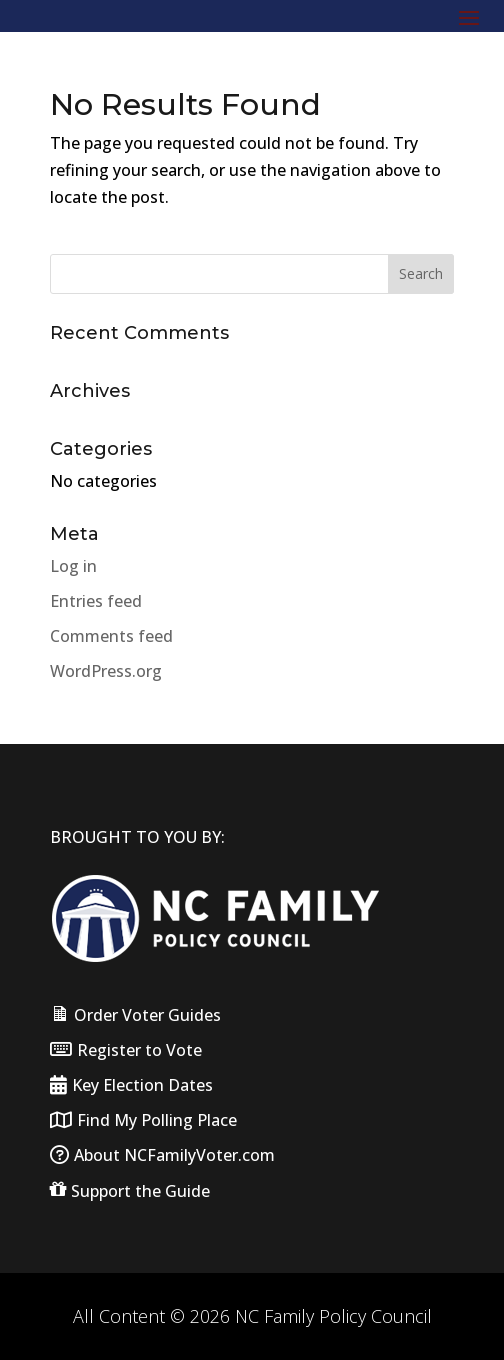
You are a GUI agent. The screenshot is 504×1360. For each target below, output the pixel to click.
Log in (73, 566)
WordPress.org (106, 671)
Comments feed (111, 636)
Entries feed (96, 601)
